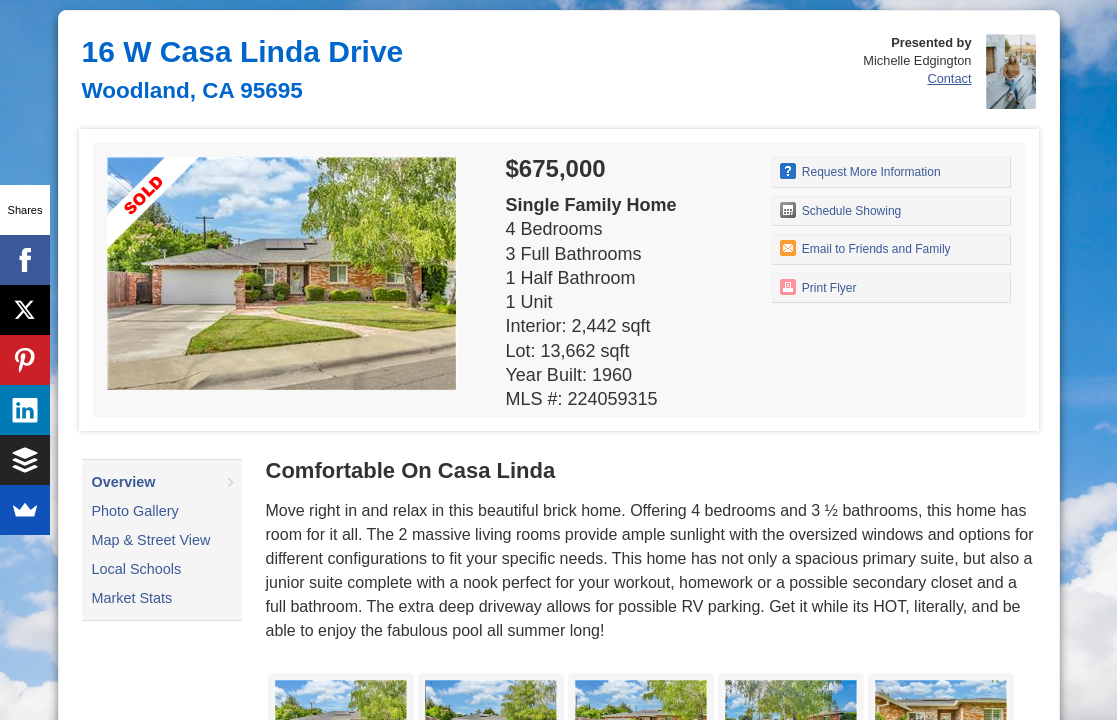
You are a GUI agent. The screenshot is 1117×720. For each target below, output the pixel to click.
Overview (124, 482)
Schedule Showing (841, 210)
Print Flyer (818, 287)
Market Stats (132, 598)
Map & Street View (151, 540)
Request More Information (860, 171)
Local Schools (137, 569)
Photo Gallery (135, 511)
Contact (949, 78)
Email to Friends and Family (865, 248)
